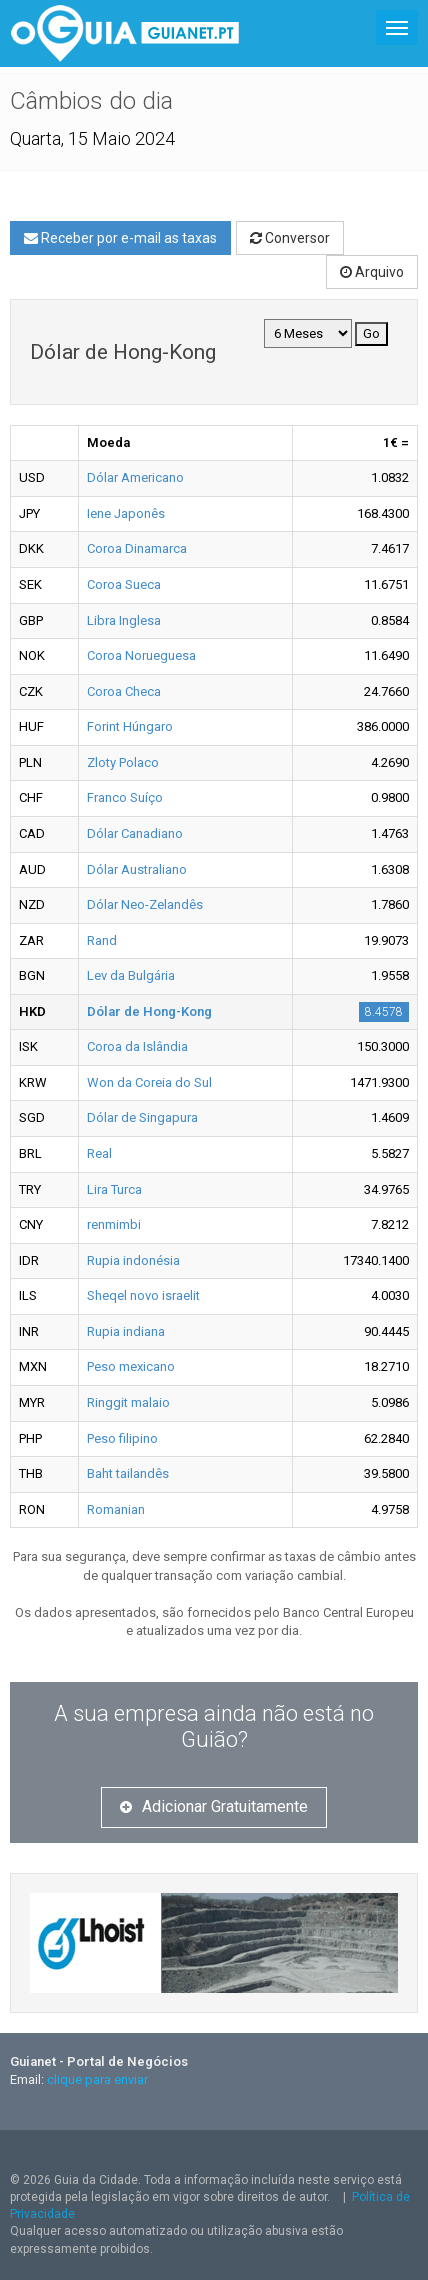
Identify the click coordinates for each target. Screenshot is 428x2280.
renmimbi (114, 1224)
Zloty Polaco (123, 762)
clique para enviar (97, 2079)
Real (99, 1153)
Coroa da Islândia (137, 1046)
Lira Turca (114, 1189)
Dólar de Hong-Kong (149, 1011)
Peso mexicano (131, 1366)
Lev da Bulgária (131, 975)
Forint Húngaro (130, 726)
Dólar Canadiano (135, 833)
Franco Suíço (125, 797)
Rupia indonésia (133, 1260)
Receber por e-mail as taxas (120, 238)
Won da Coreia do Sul (149, 1082)
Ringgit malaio (128, 1402)
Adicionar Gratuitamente (214, 1806)
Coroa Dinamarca (137, 548)
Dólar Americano (135, 477)
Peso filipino (122, 1438)
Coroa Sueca (124, 584)
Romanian (116, 1509)
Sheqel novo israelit (143, 1295)
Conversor (290, 238)
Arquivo (372, 272)
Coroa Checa (124, 691)
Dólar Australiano (137, 869)
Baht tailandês (128, 1473)
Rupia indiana (126, 1331)
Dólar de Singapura (142, 1117)
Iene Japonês (126, 513)
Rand (102, 940)
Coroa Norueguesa (141, 655)
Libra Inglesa (124, 620)
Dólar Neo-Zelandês (145, 904)
